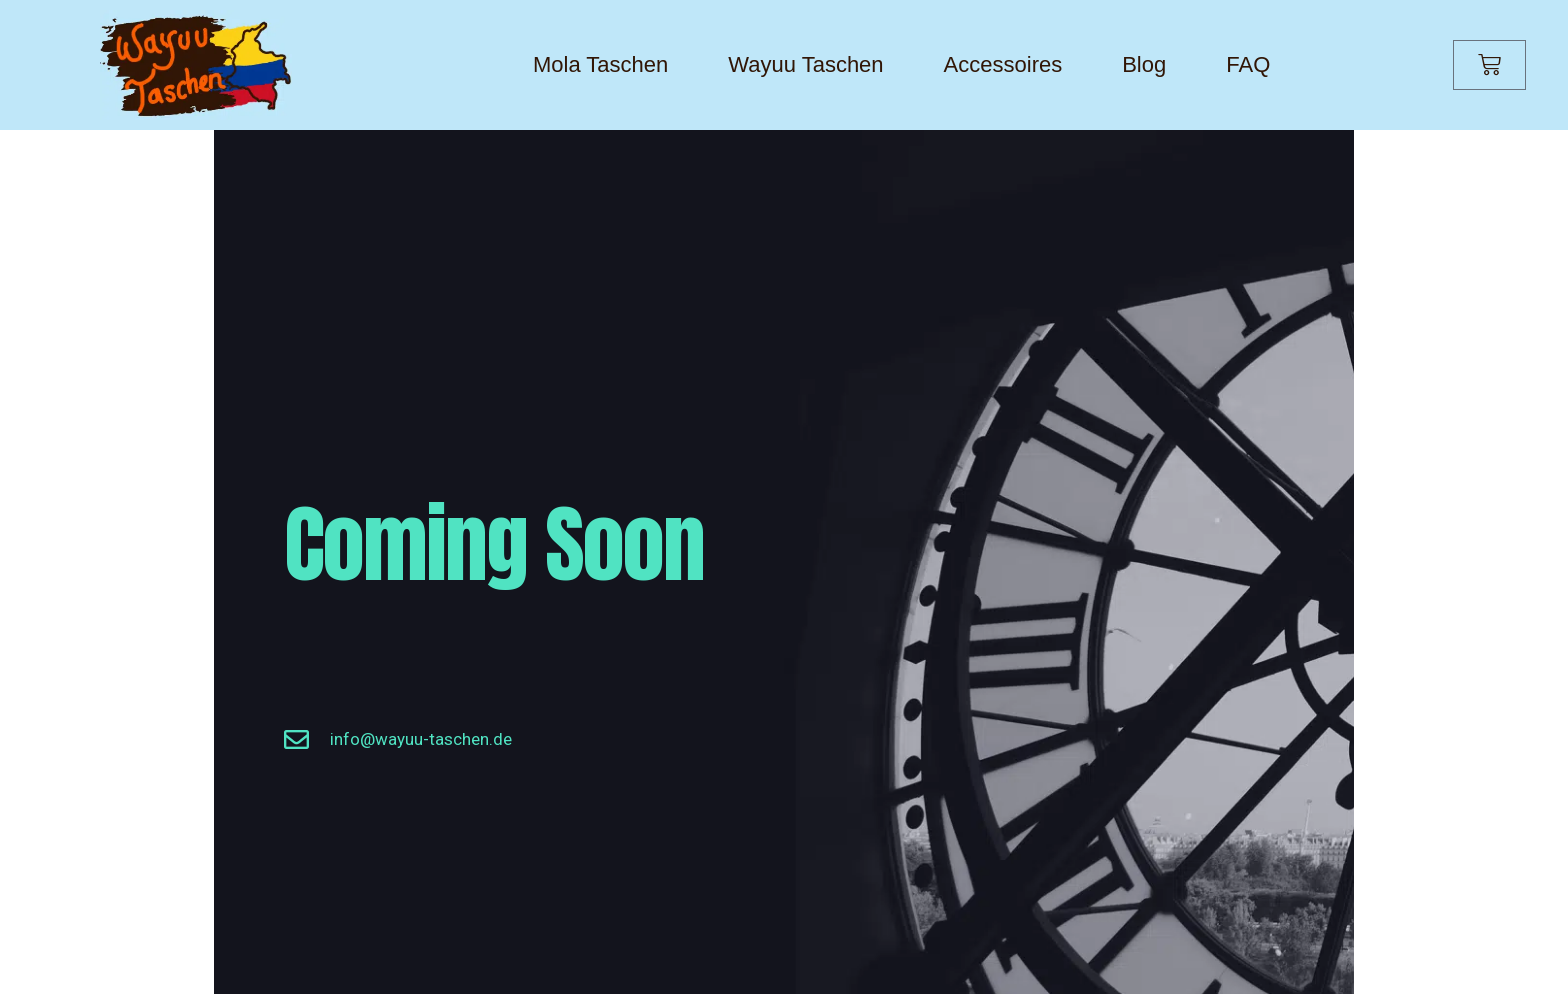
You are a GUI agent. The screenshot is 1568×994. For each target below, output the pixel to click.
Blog (1144, 64)
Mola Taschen (600, 64)
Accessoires (1003, 64)
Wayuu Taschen (805, 64)
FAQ (1248, 64)
